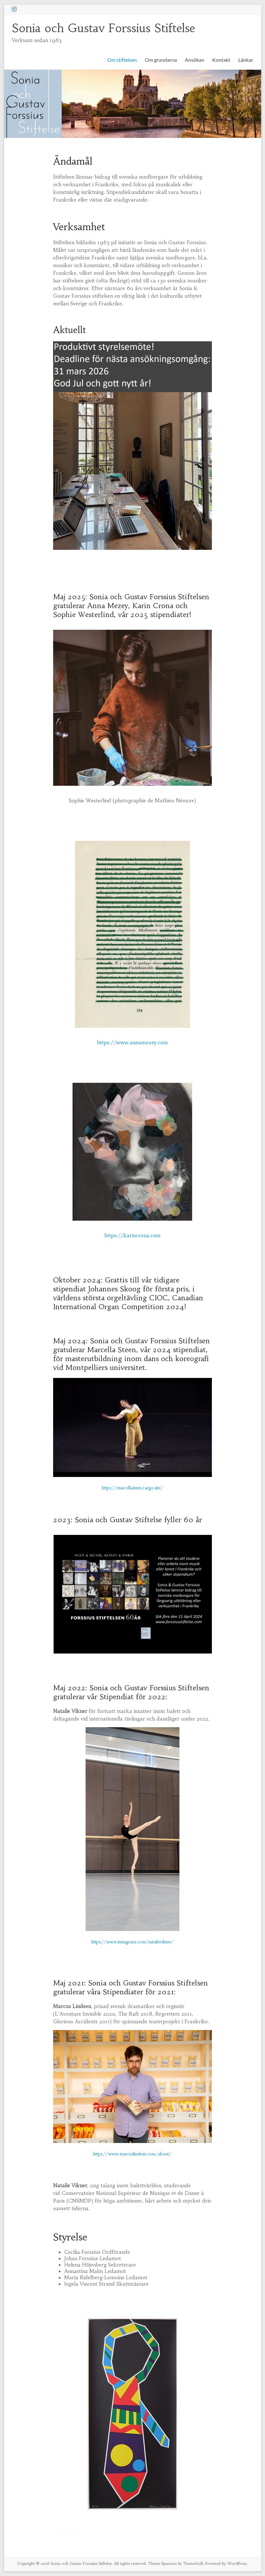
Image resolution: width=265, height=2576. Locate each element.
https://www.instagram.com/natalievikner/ (132, 1942)
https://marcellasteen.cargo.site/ (132, 1488)
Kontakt (221, 60)
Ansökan (194, 60)
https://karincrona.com (132, 1235)
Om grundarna (161, 60)
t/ (169, 2154)
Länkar (245, 60)
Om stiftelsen (122, 60)
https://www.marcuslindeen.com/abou (130, 2154)
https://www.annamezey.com (132, 1042)
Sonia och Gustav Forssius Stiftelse (103, 28)
